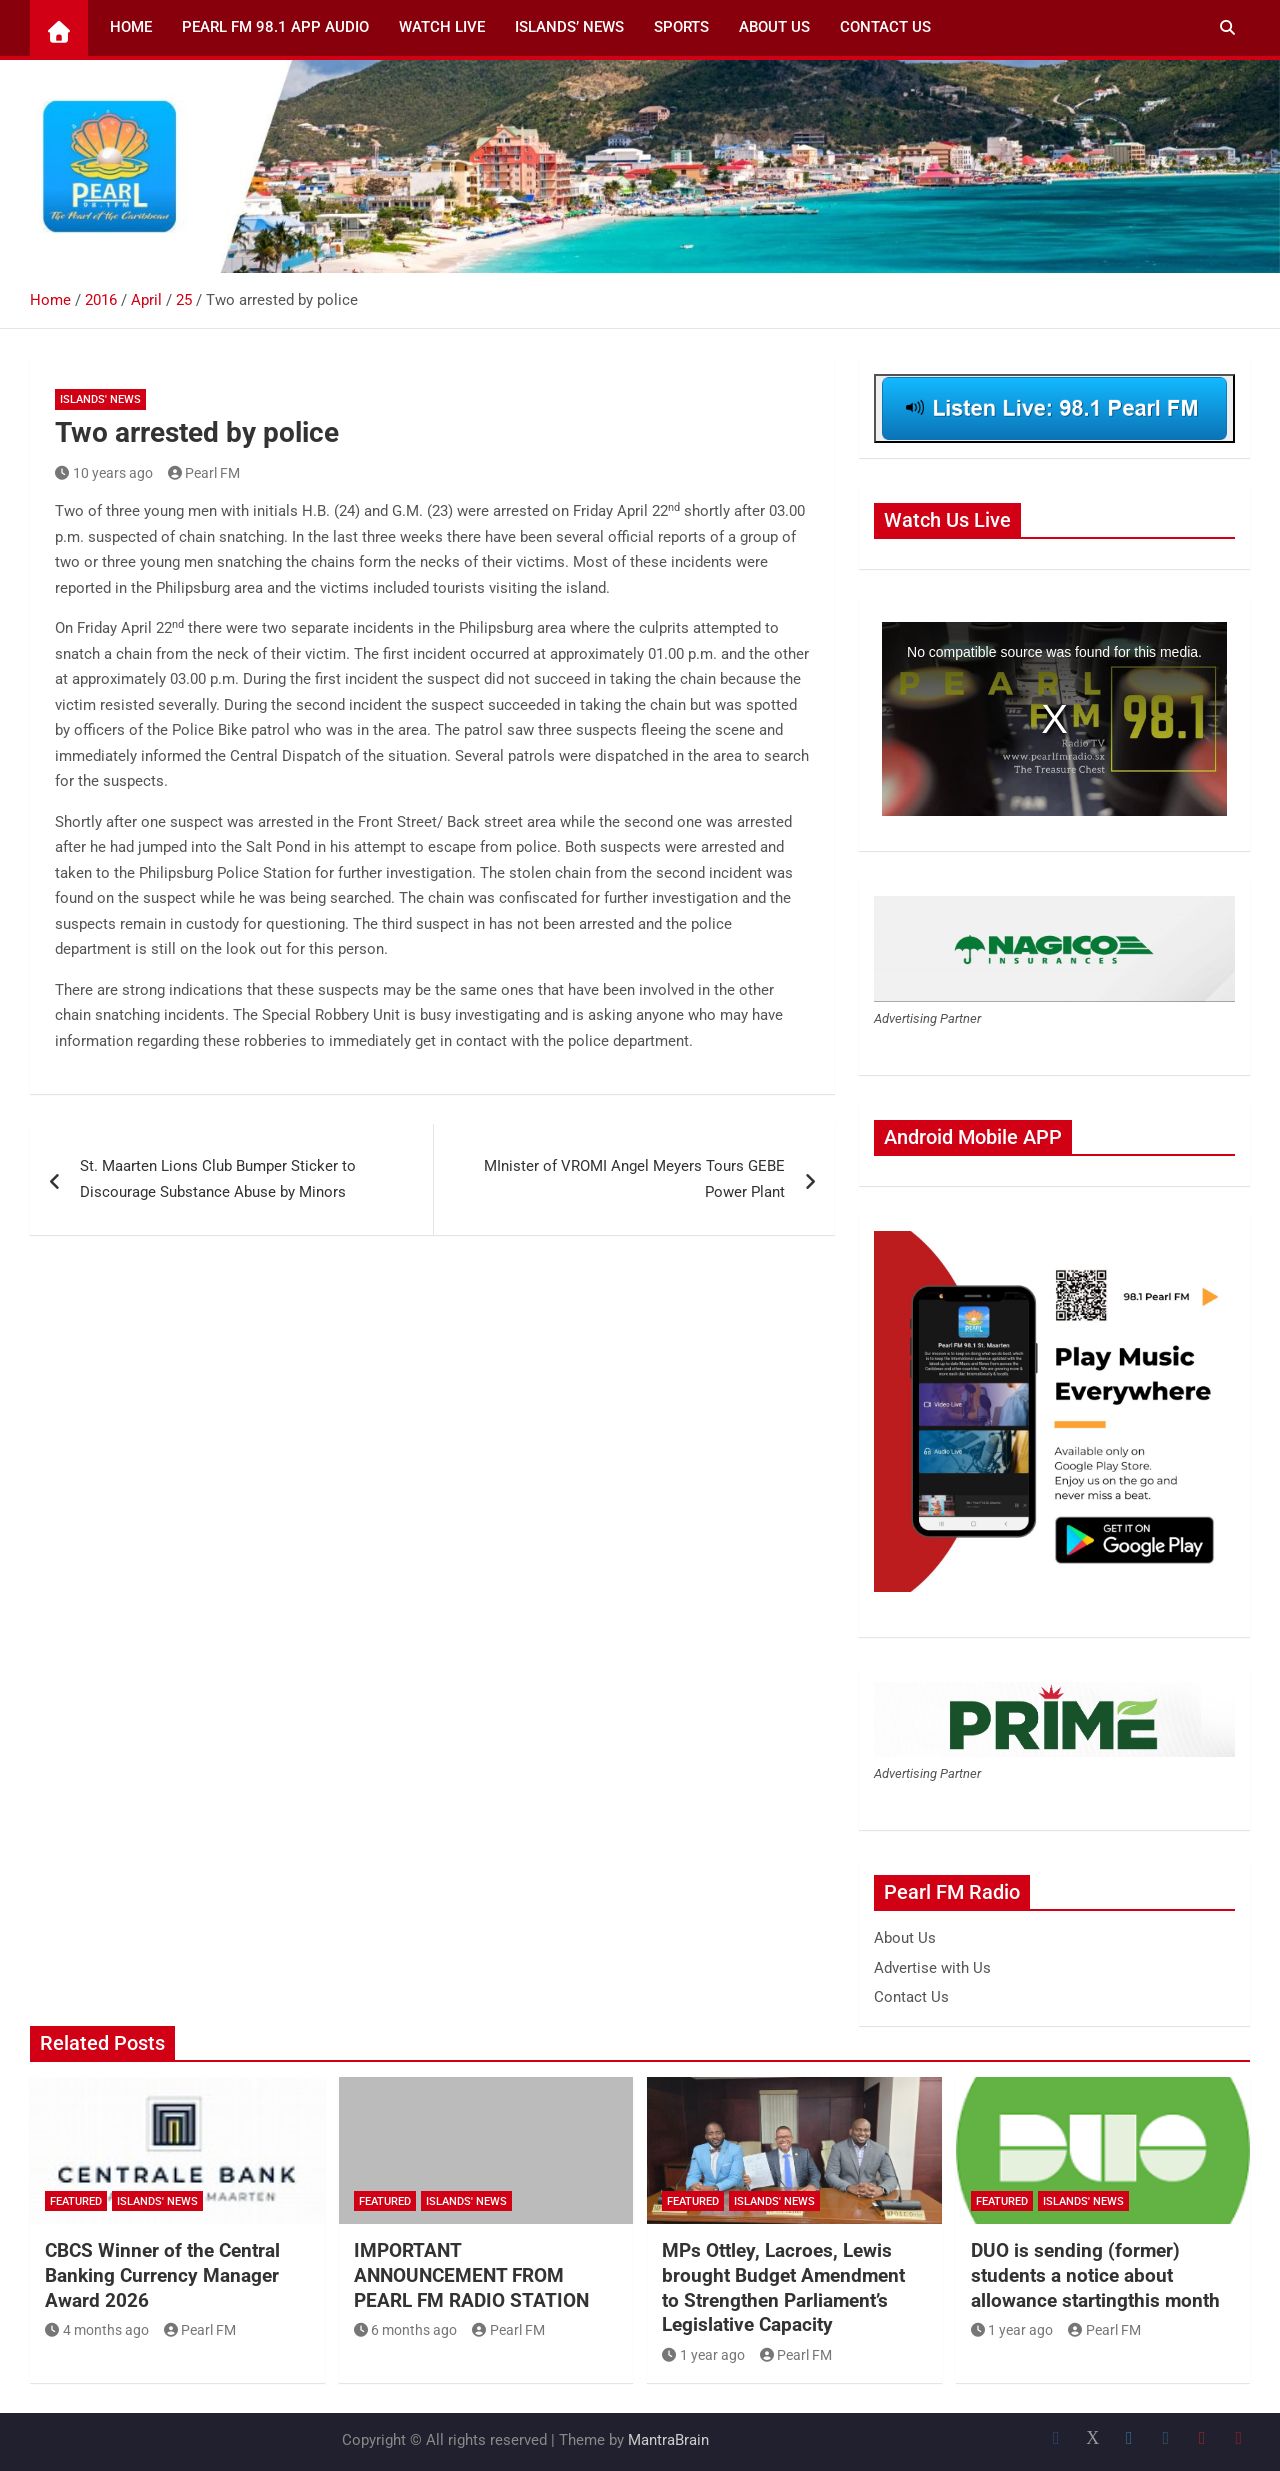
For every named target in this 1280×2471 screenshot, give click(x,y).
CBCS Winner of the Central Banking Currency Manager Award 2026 (162, 2275)
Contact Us (885, 27)
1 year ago (703, 2355)
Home (131, 27)
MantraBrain (668, 2440)
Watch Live (442, 27)
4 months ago (97, 2330)
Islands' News (100, 399)
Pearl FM (204, 473)
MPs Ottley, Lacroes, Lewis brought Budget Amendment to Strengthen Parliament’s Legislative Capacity (783, 2287)
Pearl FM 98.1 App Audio (275, 27)
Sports (681, 27)
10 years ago (104, 473)
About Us (774, 27)
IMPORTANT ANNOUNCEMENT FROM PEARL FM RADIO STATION (471, 2275)
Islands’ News (569, 27)
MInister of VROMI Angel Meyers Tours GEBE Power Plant (634, 1179)
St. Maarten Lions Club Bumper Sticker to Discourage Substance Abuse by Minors (218, 1179)
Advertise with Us (932, 1968)
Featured (76, 2201)
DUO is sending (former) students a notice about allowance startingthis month (1095, 2275)
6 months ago (406, 2330)
